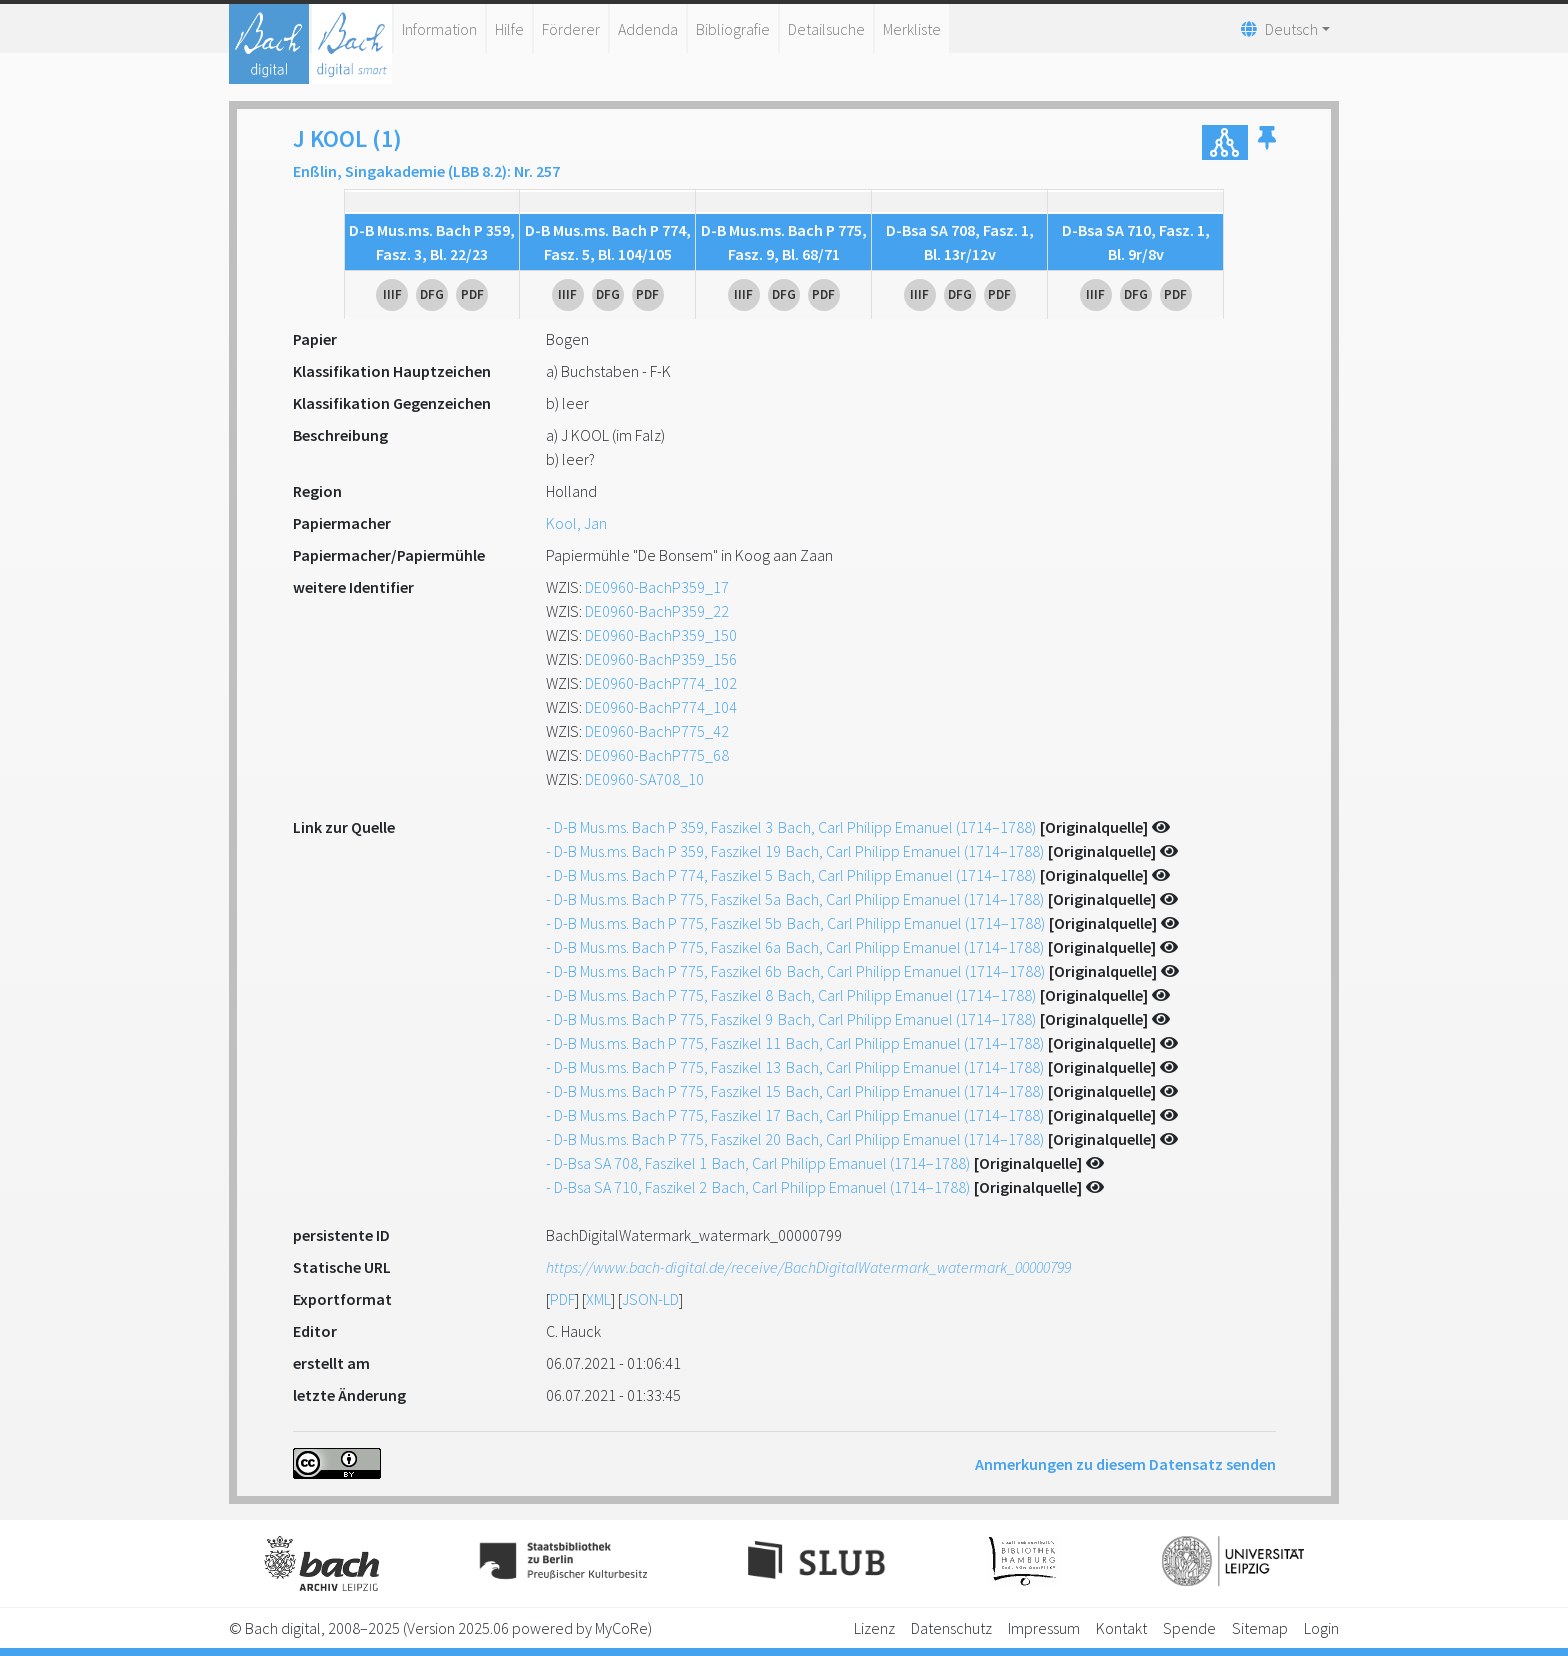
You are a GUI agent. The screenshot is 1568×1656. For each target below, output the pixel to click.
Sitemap (1260, 1628)
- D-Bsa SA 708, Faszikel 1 (758, 1163)
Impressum (1044, 1628)
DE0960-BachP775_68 (657, 755)
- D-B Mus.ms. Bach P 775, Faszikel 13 (795, 1067)
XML (598, 1299)
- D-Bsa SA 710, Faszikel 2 (758, 1187)
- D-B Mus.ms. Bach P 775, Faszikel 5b (795, 923)
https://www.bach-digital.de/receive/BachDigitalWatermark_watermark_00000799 (808, 1267)
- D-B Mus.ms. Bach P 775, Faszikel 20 (795, 1139)
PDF (562, 1299)
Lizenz (874, 1628)
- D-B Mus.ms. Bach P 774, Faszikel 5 (791, 875)
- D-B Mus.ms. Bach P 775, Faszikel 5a (795, 899)
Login (1321, 1628)
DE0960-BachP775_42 (657, 731)
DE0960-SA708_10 (644, 779)
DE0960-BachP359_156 (661, 659)
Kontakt (1121, 1628)
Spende (1189, 1628)
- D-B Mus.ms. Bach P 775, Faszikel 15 (795, 1091)
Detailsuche (826, 29)
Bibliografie (733, 29)
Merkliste (912, 29)
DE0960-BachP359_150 (661, 635)
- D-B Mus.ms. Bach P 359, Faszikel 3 (791, 827)
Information (439, 29)
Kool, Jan (576, 523)
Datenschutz (951, 1628)
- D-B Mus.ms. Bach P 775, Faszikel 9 (791, 1019)
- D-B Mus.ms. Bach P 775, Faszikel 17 (795, 1115)
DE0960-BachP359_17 (657, 587)
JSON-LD (650, 1299)
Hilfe (509, 29)
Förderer (571, 29)
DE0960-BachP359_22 (657, 611)
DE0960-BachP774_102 (661, 683)
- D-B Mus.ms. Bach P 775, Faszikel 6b (795, 971)
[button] (1267, 142)
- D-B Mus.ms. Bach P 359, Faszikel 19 (795, 851)
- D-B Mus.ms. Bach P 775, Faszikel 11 (795, 1043)
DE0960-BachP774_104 (661, 707)
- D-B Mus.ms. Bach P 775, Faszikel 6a (795, 947)
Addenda (648, 29)
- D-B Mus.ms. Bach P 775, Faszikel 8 (791, 995)
